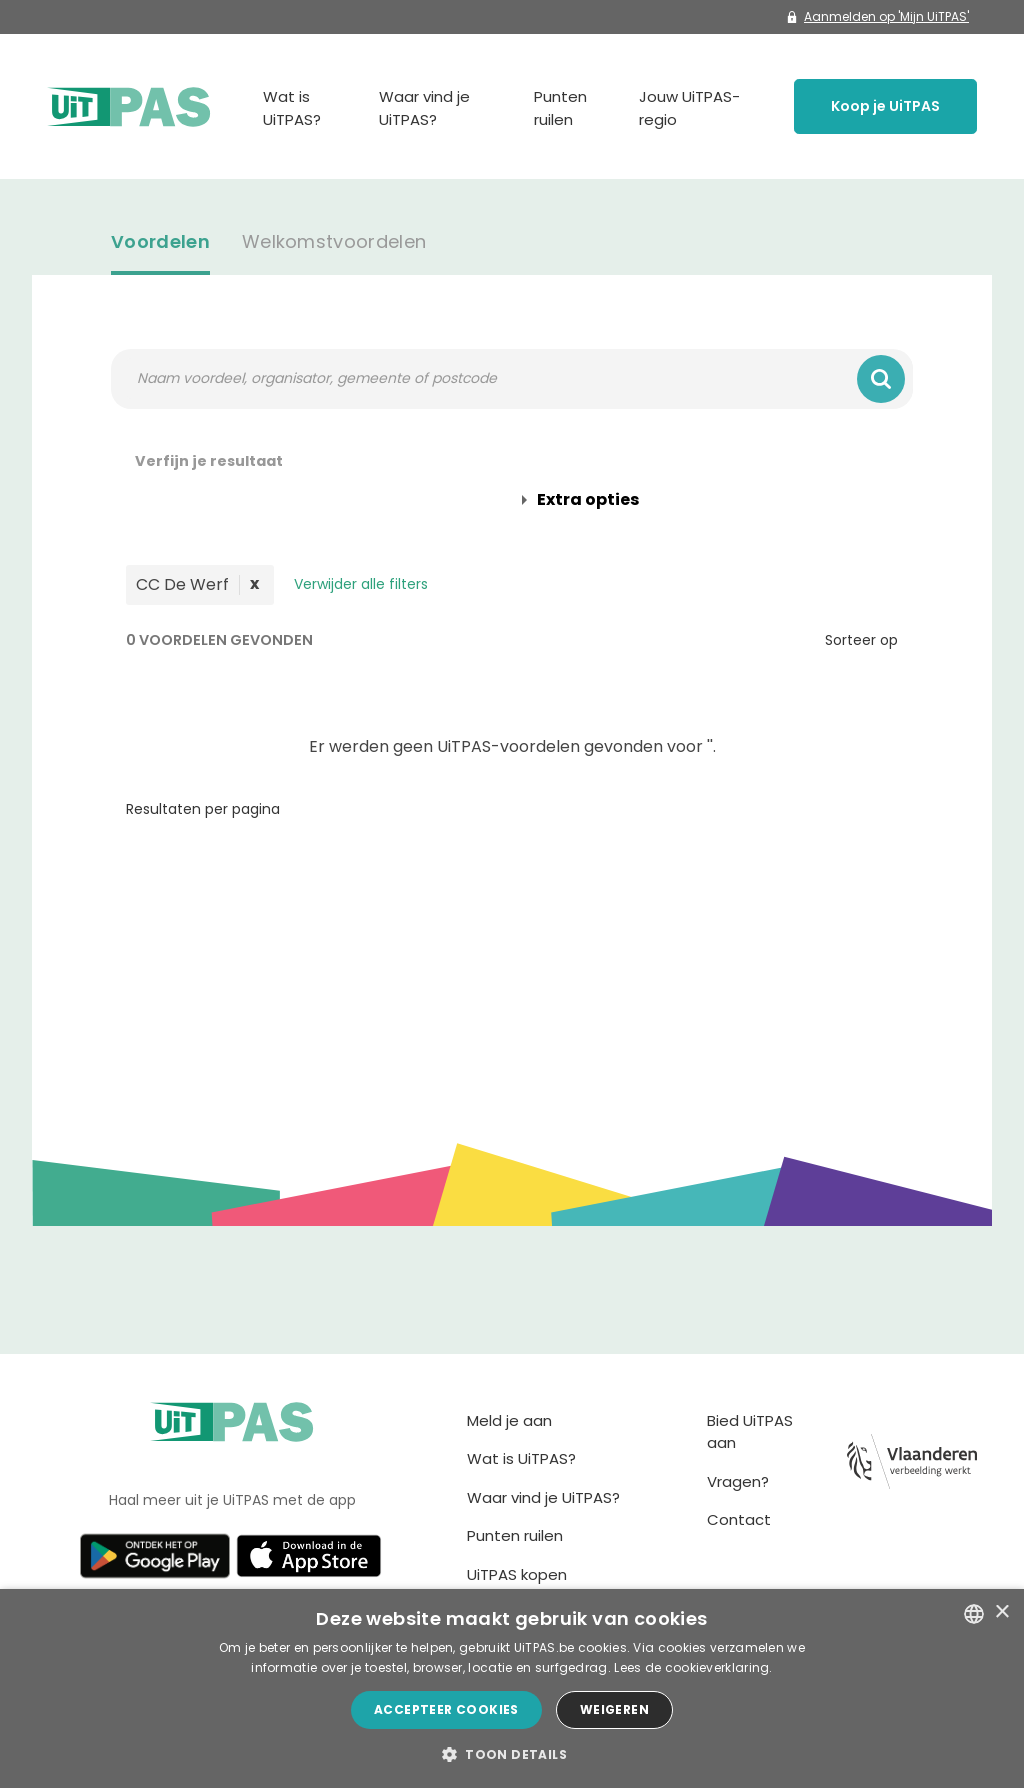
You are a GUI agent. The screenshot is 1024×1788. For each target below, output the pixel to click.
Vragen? (738, 1481)
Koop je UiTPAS (885, 106)
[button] (512, 1754)
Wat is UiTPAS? (292, 108)
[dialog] (512, 1688)
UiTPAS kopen (517, 1574)
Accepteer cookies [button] (446, 1709)
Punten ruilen (560, 108)
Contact (739, 1519)
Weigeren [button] (614, 1709)
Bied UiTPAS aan (750, 1432)
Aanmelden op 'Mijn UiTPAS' (877, 16)
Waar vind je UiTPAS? (424, 108)
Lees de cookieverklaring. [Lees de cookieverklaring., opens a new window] (693, 1667)
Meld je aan (509, 1420)
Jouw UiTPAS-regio (689, 108)
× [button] (1001, 1612)
